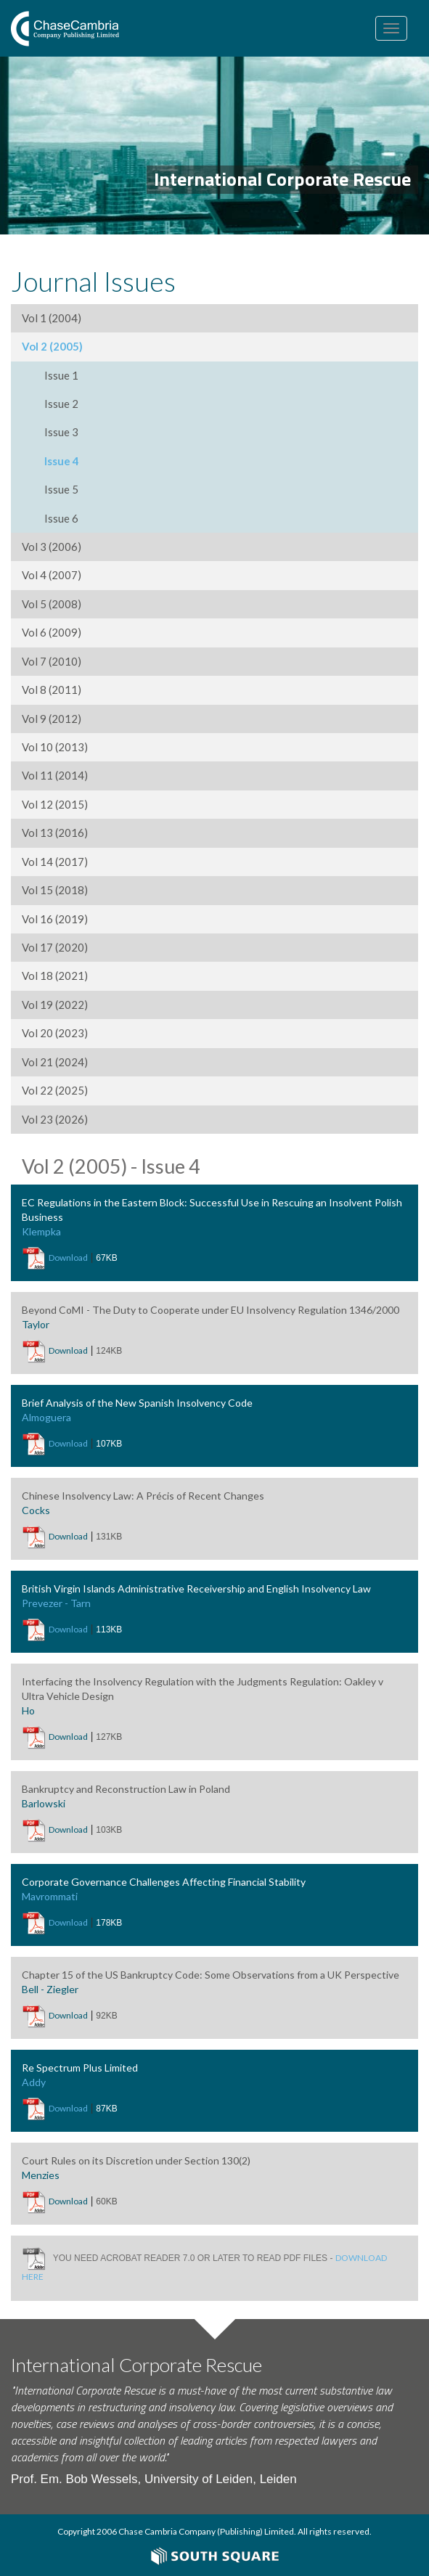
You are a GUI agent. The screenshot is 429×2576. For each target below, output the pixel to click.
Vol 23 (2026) (55, 1119)
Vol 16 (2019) (55, 918)
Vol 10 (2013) (55, 746)
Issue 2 (61, 403)
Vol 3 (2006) (51, 546)
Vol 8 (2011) (51, 689)
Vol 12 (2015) (55, 804)
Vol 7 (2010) (51, 661)
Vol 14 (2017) (55, 861)
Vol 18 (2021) (55, 975)
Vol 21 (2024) (55, 1061)
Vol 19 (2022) (55, 1004)
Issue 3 (61, 431)
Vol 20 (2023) (55, 1032)
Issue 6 (61, 518)
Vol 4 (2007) (51, 574)
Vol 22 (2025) (55, 1090)
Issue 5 (61, 489)
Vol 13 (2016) (55, 832)
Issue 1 (61, 375)
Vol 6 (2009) (51, 632)
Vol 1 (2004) (51, 317)
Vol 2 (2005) (52, 346)
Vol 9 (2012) (51, 718)
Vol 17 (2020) (55, 947)
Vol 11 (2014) (55, 775)
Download (68, 1257)
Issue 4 (61, 460)
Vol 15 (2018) (55, 889)
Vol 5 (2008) (51, 603)
